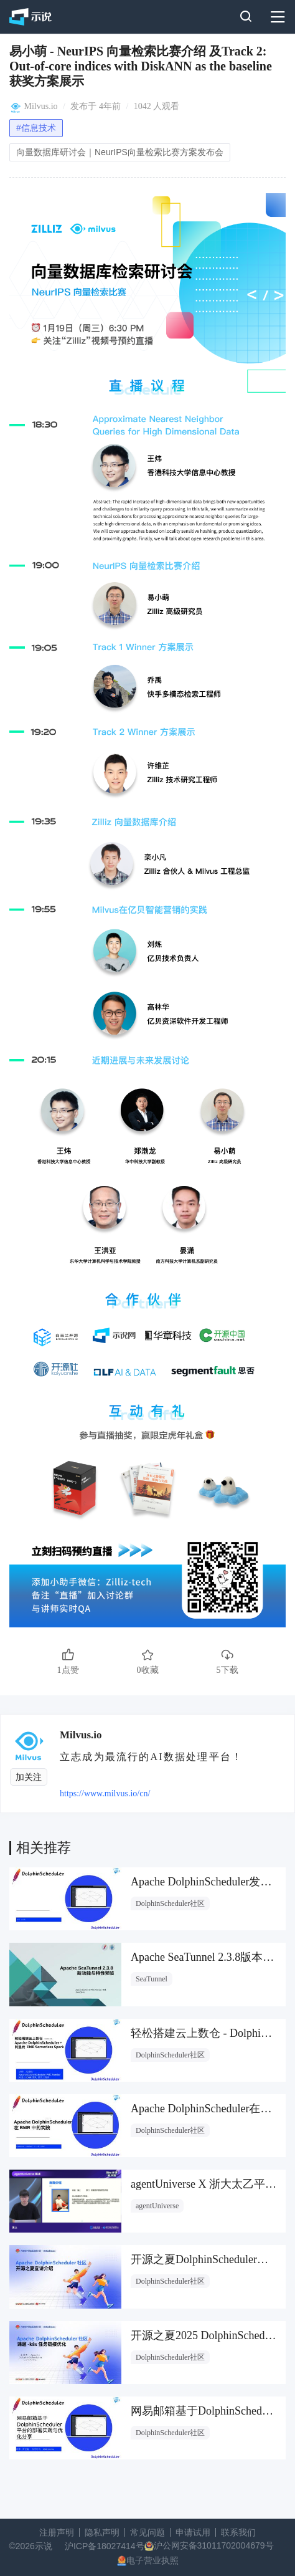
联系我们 (238, 2532)
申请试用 (193, 2532)
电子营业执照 (152, 2560)
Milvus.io (41, 106)
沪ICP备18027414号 (104, 2546)
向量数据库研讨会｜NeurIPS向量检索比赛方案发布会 (119, 152)
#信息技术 (36, 128)
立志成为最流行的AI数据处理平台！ (151, 1756)
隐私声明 (102, 2532)
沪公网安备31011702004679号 (214, 2545)
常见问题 (147, 2532)
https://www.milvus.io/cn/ (105, 1793)
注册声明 (56, 2532)
